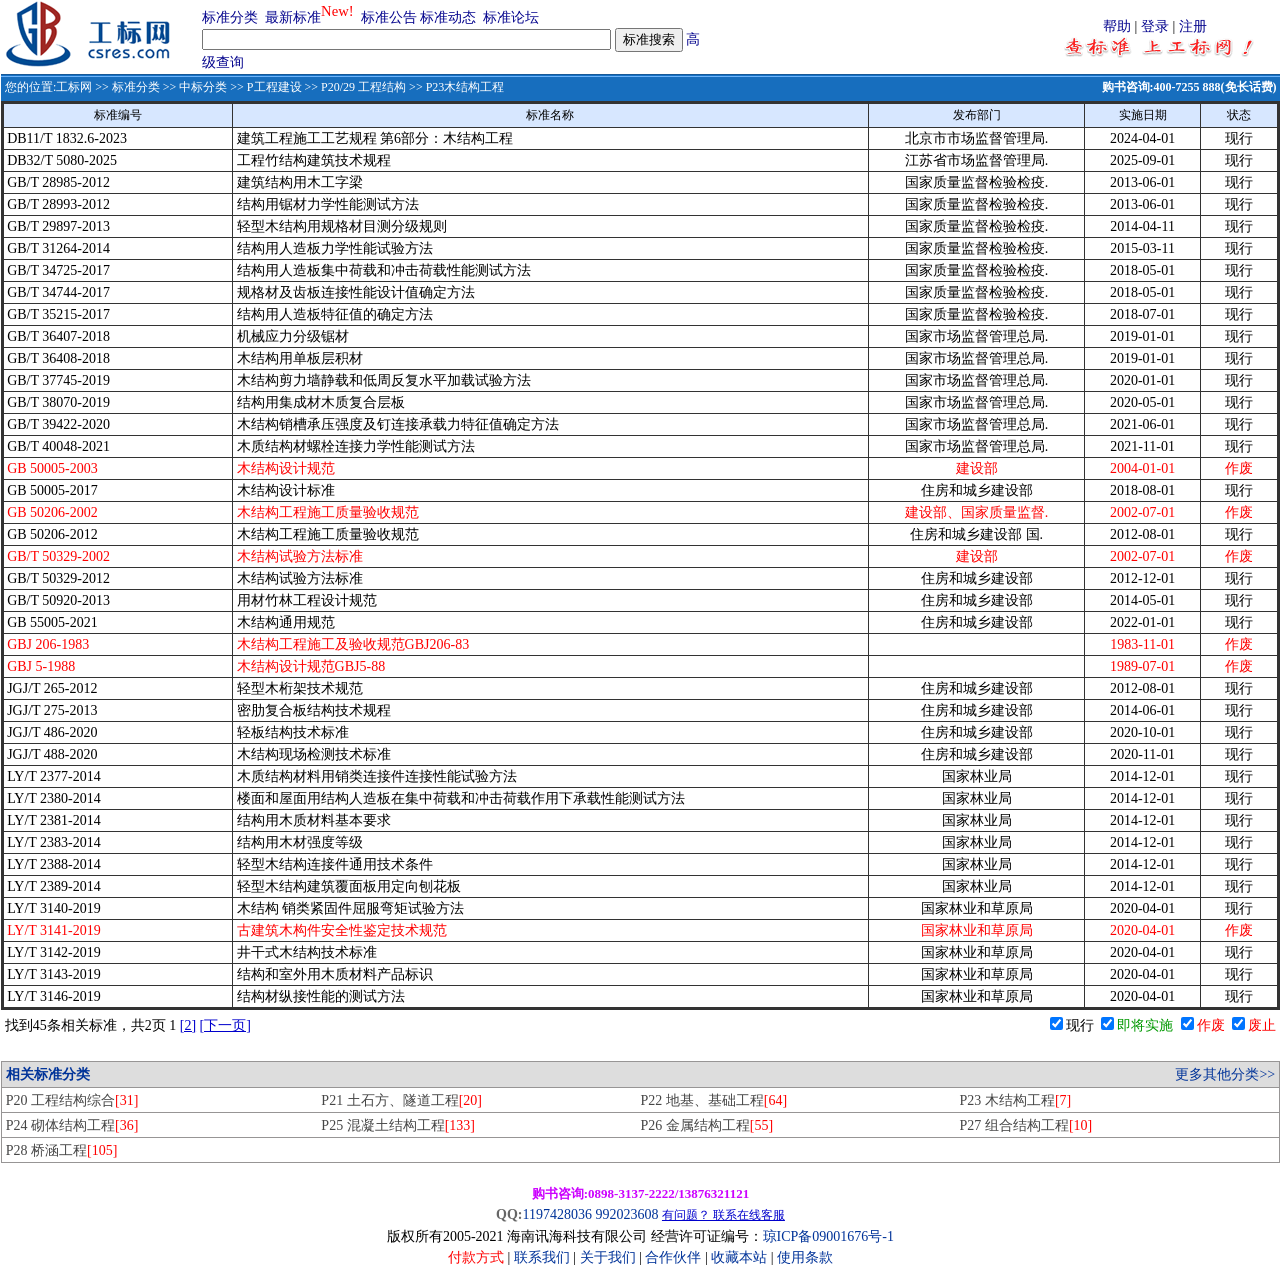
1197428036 (556, 1214)
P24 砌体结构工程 (72, 1125)
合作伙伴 (673, 1257)
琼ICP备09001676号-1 (828, 1236)
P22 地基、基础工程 (713, 1100)
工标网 (74, 87)
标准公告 (389, 17)
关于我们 (610, 1257)
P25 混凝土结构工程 (398, 1125)
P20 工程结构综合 (72, 1100)
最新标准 (293, 17)
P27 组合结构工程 (1026, 1125)
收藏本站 (739, 1257)
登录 (1155, 26)
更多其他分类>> (1225, 1074)
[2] (188, 1025)
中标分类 (203, 87)
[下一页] (225, 1025)
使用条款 (805, 1257)
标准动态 (448, 17)
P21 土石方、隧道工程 (401, 1100)
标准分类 (230, 17)
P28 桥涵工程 (62, 1150)
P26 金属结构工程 (706, 1125)
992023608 (626, 1214)
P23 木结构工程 (1016, 1100)
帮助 (1117, 26)
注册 (1193, 26)
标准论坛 (511, 17)
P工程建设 (274, 87)
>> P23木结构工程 (455, 87)
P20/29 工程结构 (363, 87)
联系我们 (542, 1257)
